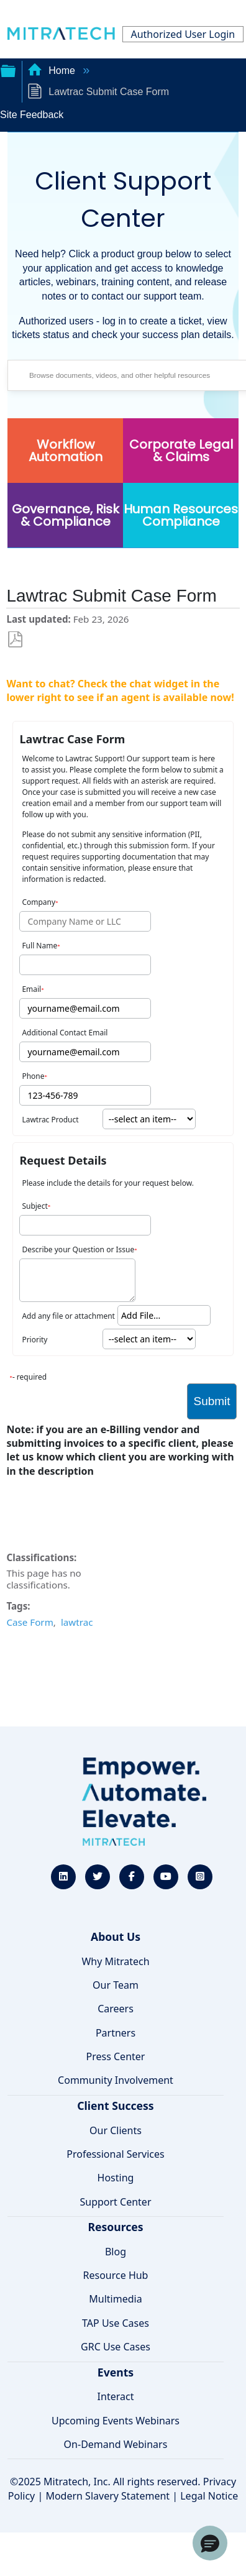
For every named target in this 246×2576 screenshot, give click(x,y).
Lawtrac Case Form (72, 738)
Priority (34, 1339)
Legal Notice (209, 2496)
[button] (210, 2543)
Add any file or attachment (68, 1316)
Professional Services (115, 2154)
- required (29, 1377)
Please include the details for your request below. (107, 1183)
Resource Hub (115, 2275)
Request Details (62, 1160)
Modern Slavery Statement (107, 2496)
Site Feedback (31, 114)
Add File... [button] (140, 1315)
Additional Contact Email (64, 1032)
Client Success (115, 2105)
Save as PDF (15, 639)
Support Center (115, 2202)
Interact (116, 2396)
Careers (116, 2008)
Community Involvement (115, 2080)
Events (116, 2372)
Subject (34, 1206)
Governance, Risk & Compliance (65, 515)
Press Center (115, 2056)
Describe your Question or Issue (78, 1249)
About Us (115, 1936)
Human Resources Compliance (181, 515)
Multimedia (115, 2299)
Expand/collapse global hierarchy (8, 69)
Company (38, 902)
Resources (115, 2226)
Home (52, 70)
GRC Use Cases (115, 2347)
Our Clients (115, 2130)
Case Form (29, 1622)
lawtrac (77, 1622)
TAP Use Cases (115, 2323)
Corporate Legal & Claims (181, 450)
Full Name (39, 945)
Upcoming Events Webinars (116, 2420)
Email (31, 989)
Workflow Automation (65, 450)
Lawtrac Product (50, 1119)
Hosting (116, 2177)
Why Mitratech (115, 1961)
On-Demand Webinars (116, 2444)
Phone (33, 1076)
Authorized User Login (182, 34)
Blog (115, 2251)
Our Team (116, 1985)
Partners (115, 2033)
